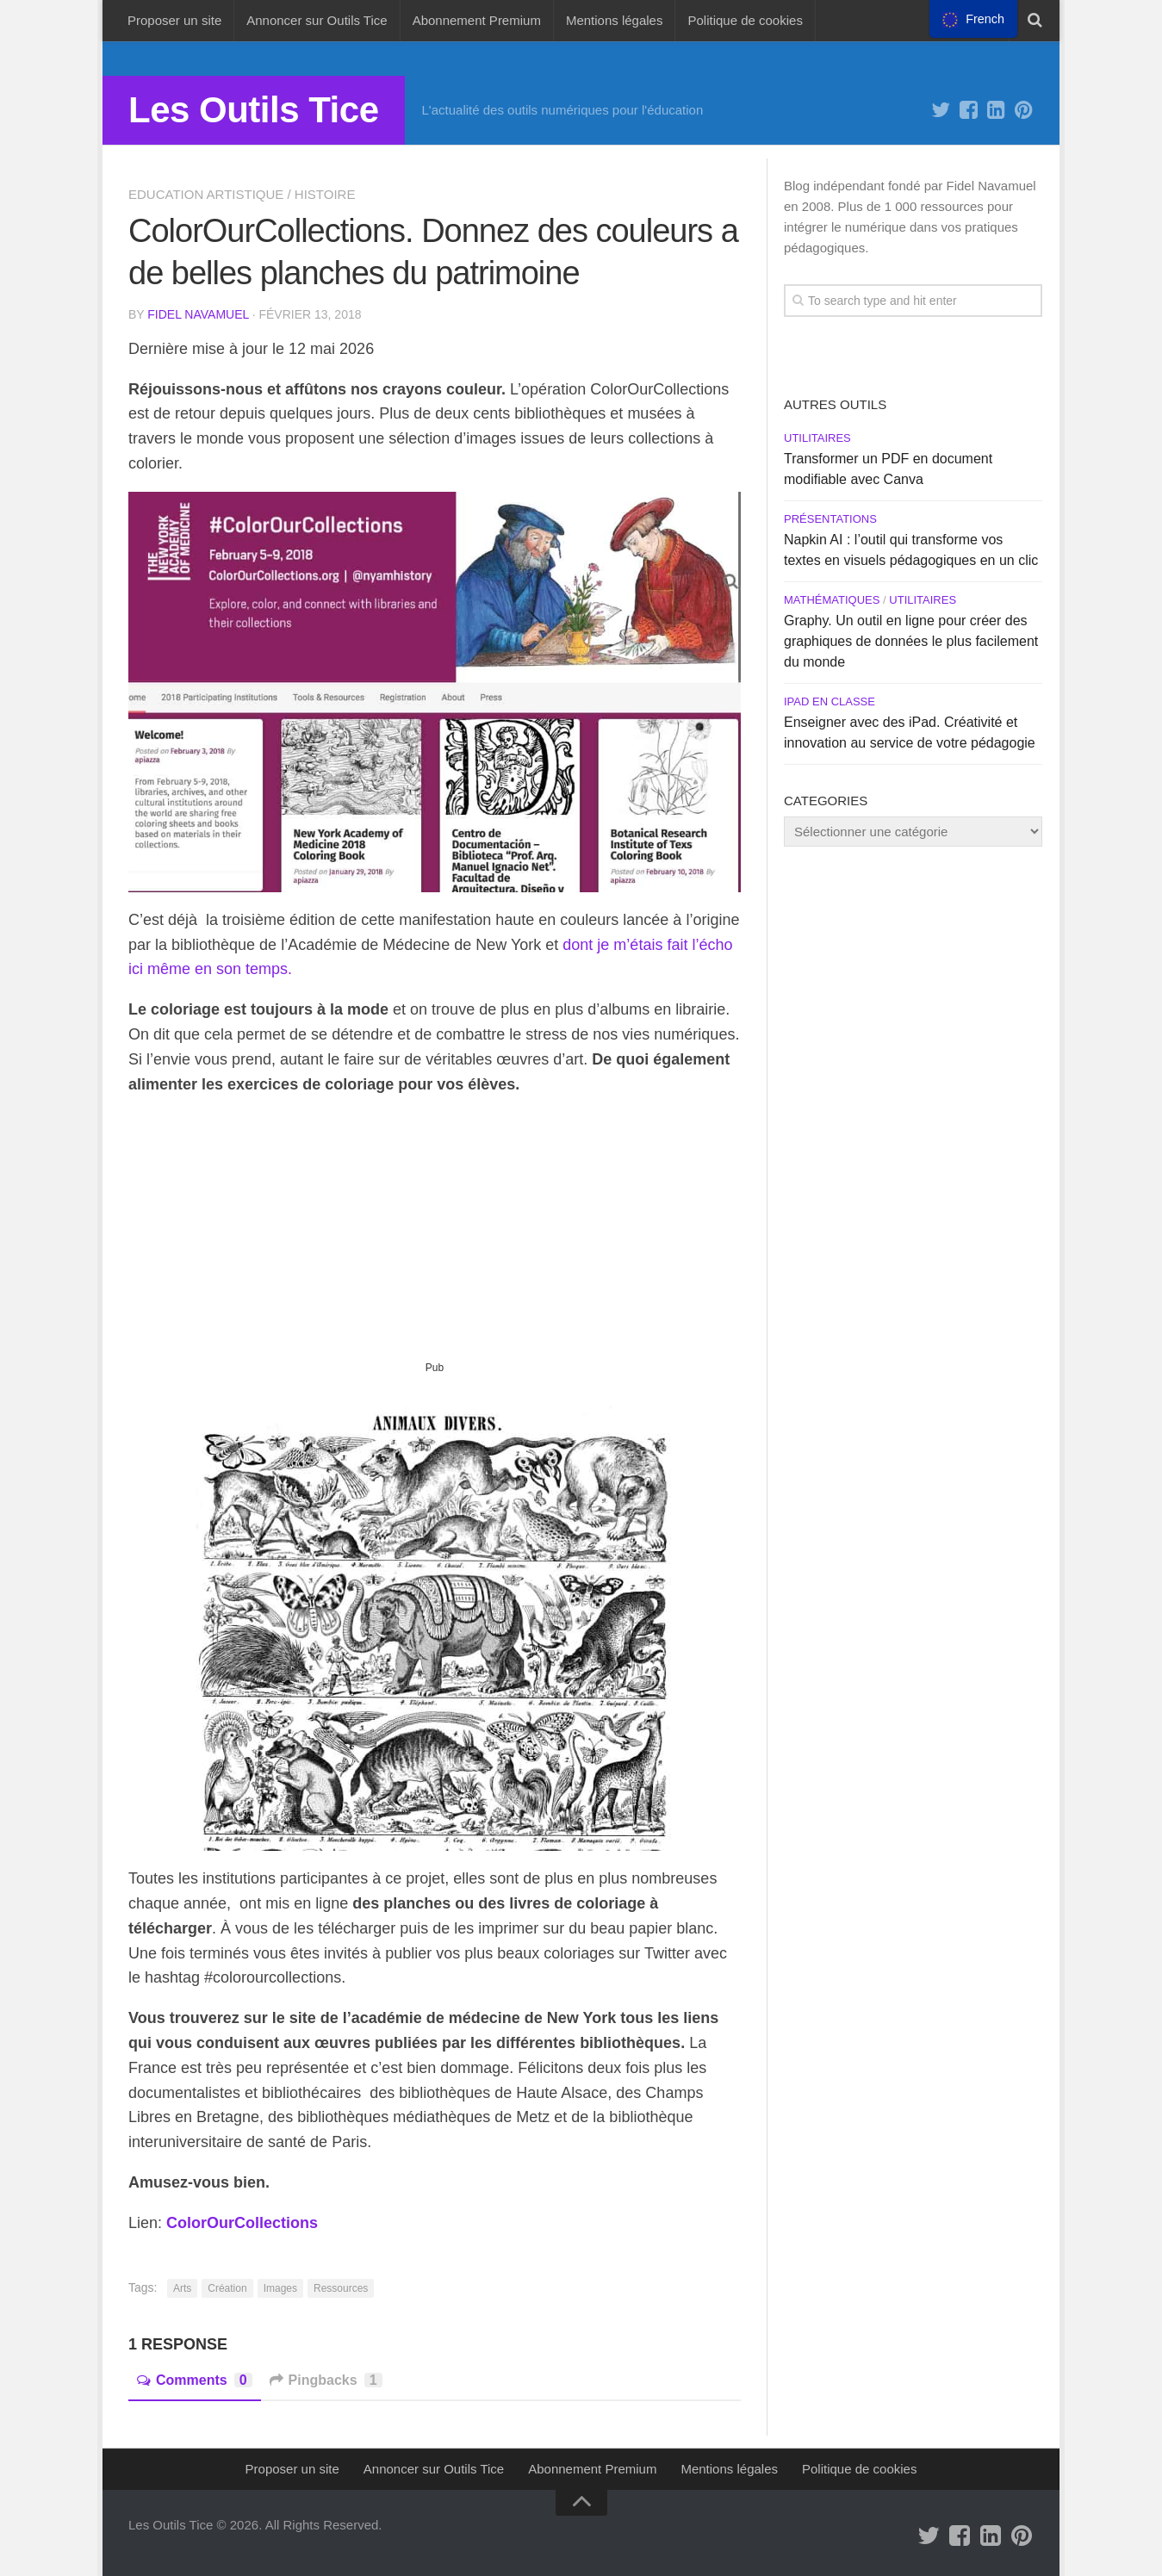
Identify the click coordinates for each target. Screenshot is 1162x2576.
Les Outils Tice (253, 110)
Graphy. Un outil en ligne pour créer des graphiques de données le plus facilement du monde (911, 641)
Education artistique (205, 194)
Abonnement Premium (477, 20)
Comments (194, 2380)
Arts (182, 2288)
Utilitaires (817, 437)
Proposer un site (174, 20)
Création (227, 2288)
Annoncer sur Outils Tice (316, 20)
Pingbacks (326, 2380)
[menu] (973, 19)
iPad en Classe (829, 701)
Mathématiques (831, 599)
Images (280, 2288)
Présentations (830, 518)
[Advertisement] (434, 1235)
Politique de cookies (744, 20)
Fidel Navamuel (197, 314)
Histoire (325, 194)
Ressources (341, 2288)
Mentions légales (614, 20)
